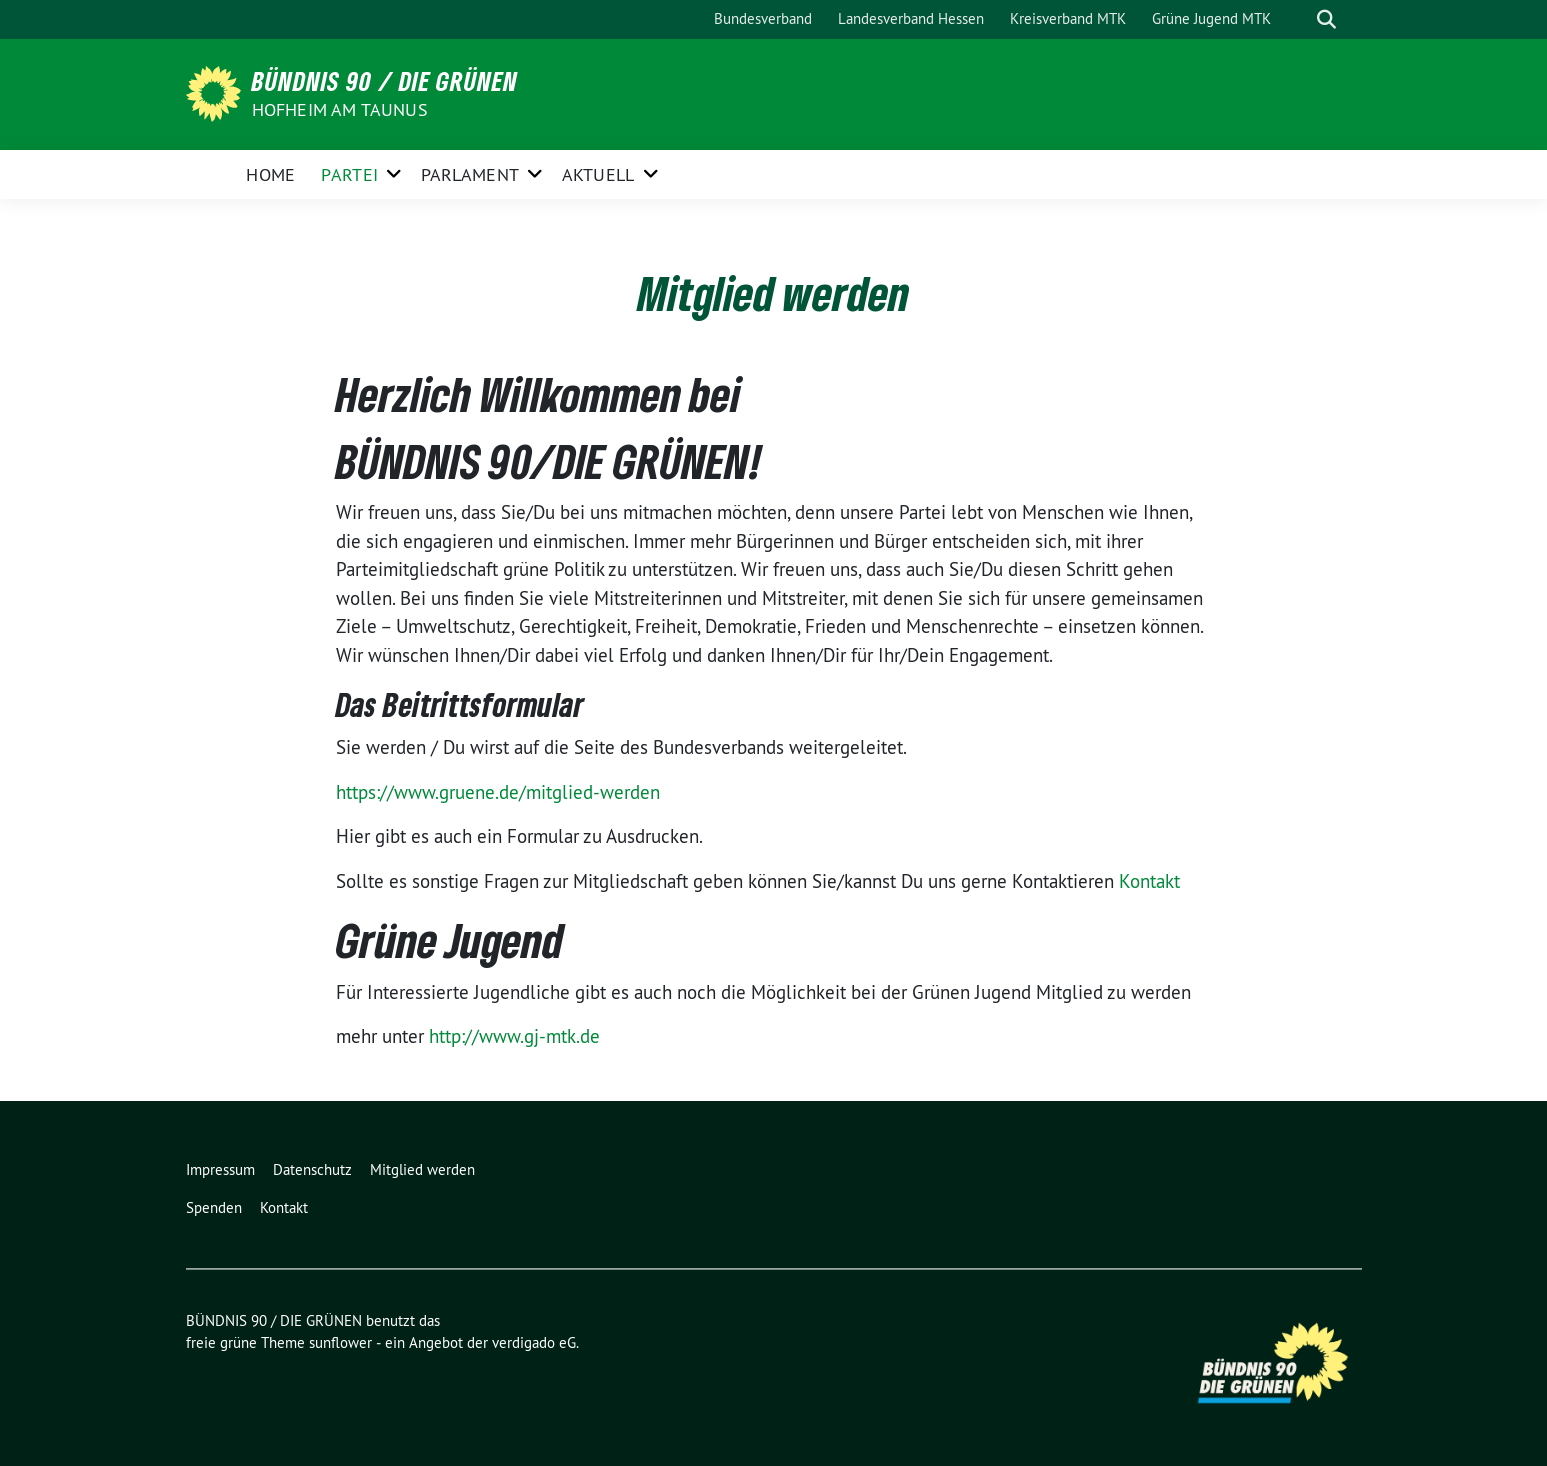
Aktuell (598, 174)
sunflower (340, 1342)
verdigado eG (534, 1342)
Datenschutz (312, 1169)
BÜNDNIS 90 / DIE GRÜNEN (385, 81)
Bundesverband (763, 18)
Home (270, 174)
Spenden (214, 1207)
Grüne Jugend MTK (1211, 18)
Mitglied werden (422, 1169)
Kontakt (1149, 881)
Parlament (470, 174)
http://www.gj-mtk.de (514, 1036)
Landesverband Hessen (911, 18)
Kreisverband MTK (1068, 18)
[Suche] (1298, 19)
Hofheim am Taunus (340, 109)
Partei (349, 174)
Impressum (220, 1169)
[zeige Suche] (1326, 19)
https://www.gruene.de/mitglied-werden (498, 792)
